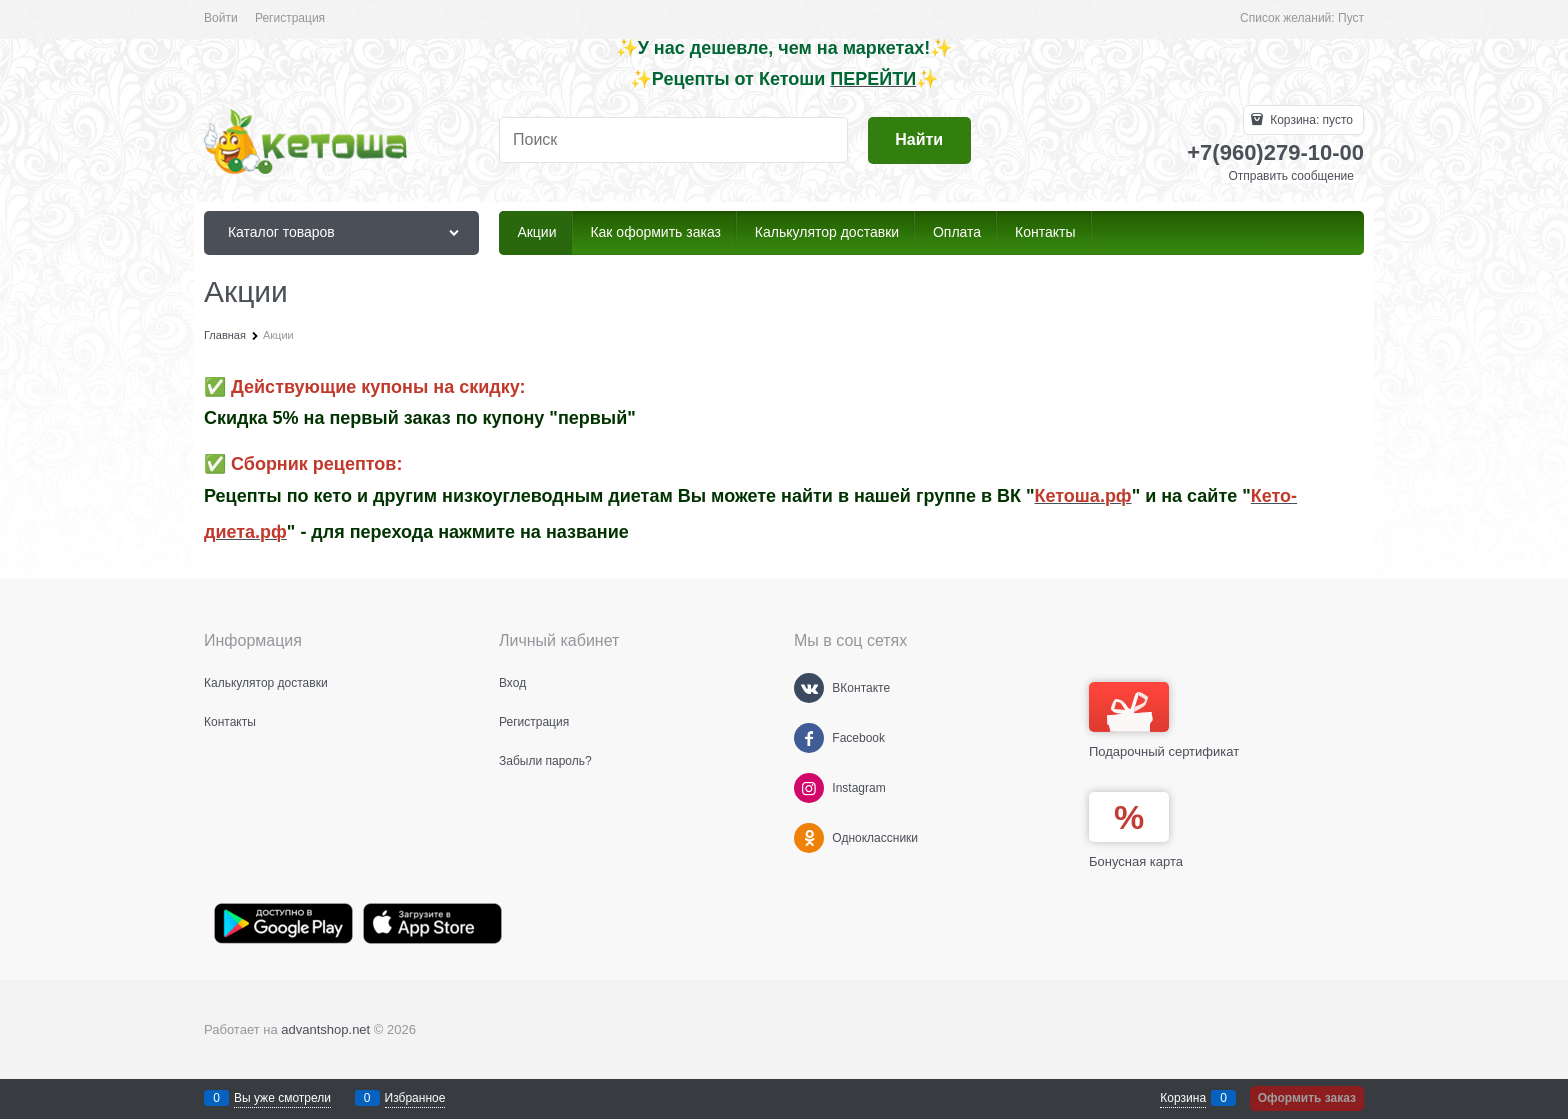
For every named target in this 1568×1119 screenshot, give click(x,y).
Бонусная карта (1136, 861)
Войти (221, 18)
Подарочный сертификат (1164, 720)
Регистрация (290, 18)
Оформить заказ (1307, 1098)
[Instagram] (809, 788)
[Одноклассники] (809, 838)
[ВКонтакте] (809, 688)
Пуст (1351, 18)
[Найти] (919, 140)
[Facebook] (809, 738)
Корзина (1183, 1098)
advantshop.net (325, 1029)
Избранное (415, 1098)
